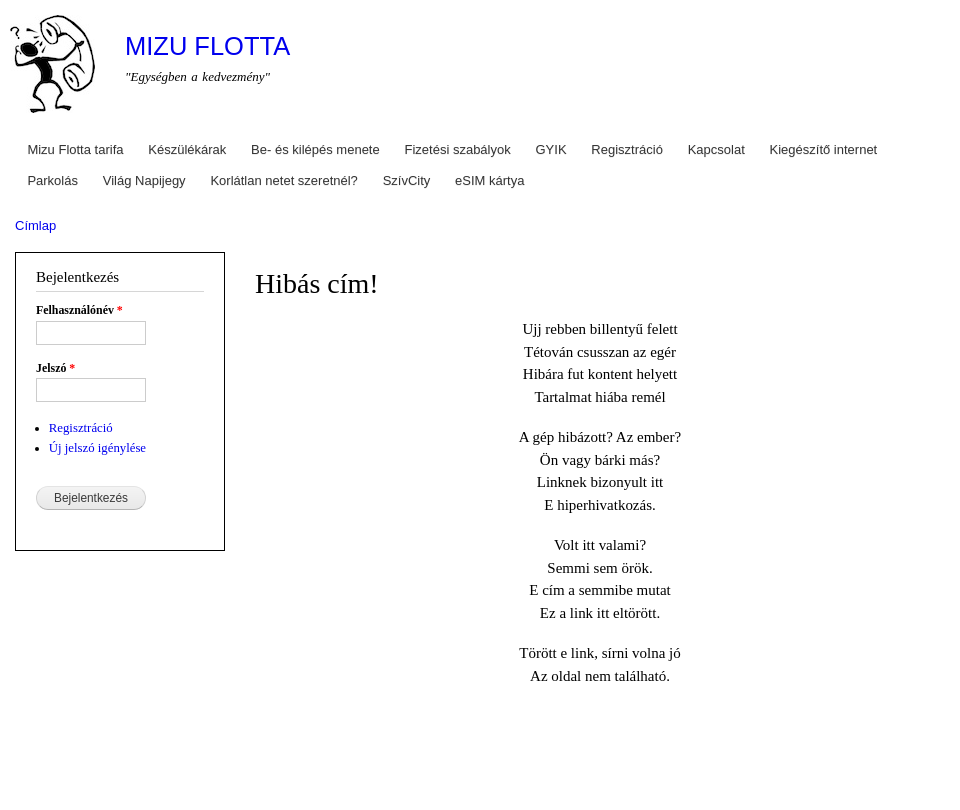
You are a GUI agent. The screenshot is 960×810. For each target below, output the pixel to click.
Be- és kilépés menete (315, 149)
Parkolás (52, 180)
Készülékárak (187, 149)
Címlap (35, 225)
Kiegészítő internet (824, 149)
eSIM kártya (489, 180)
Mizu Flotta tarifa (75, 149)
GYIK (551, 149)
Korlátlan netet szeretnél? (283, 180)
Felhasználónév (79, 310)
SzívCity (407, 180)
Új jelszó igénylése (97, 448)
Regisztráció (627, 149)
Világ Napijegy (144, 180)
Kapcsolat (716, 149)
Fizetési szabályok (458, 149)
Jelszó (55, 368)
